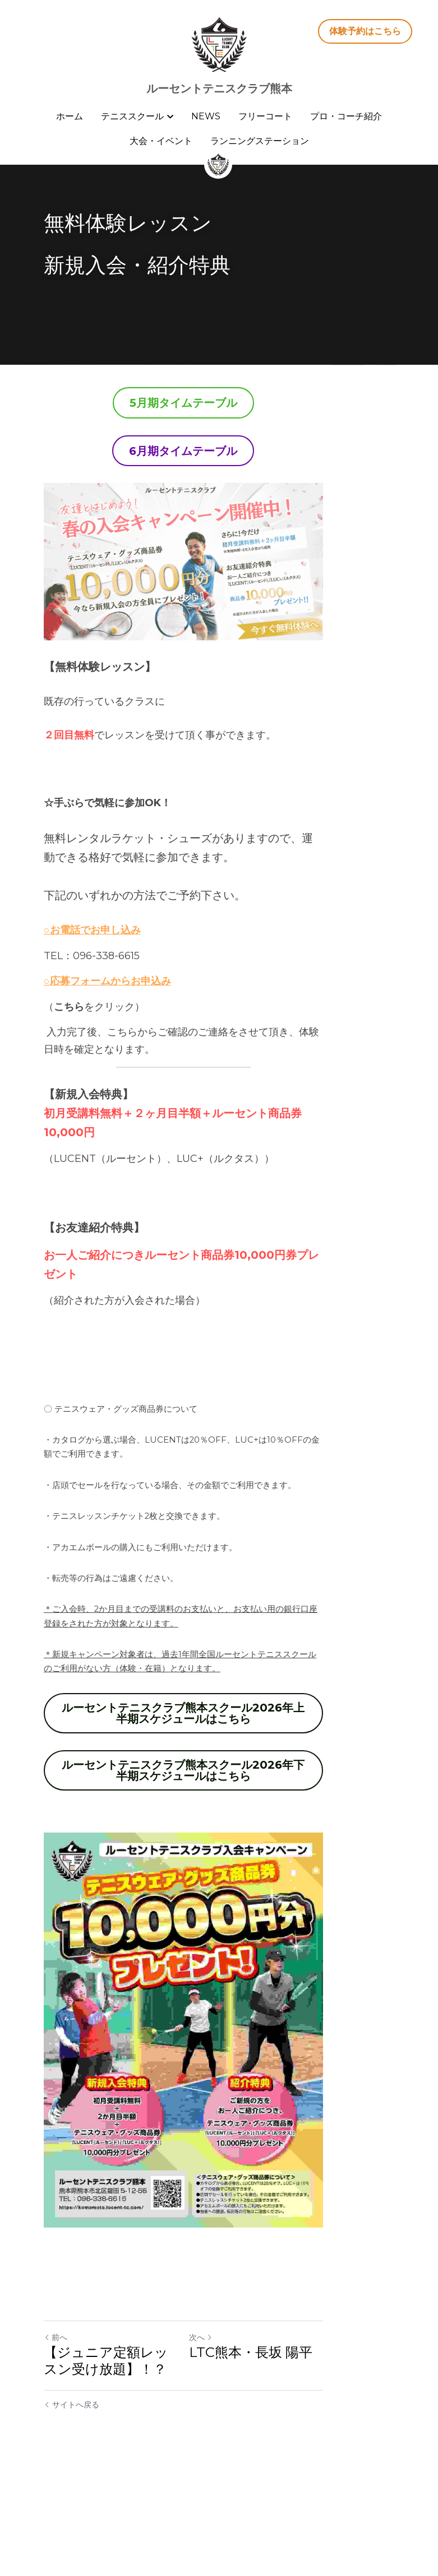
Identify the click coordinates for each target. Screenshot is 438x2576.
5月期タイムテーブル (219, 403)
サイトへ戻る (71, 2508)
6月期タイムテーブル (219, 451)
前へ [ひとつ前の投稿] (55, 2441)
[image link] (219, 44)
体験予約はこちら (365, 31)
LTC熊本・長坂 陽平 (286, 2456)
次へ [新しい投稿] (236, 2441)
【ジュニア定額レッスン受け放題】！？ (127, 2464)
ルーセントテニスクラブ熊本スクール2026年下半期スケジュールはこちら (219, 1772)
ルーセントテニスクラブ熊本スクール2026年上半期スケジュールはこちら (219, 1715)
